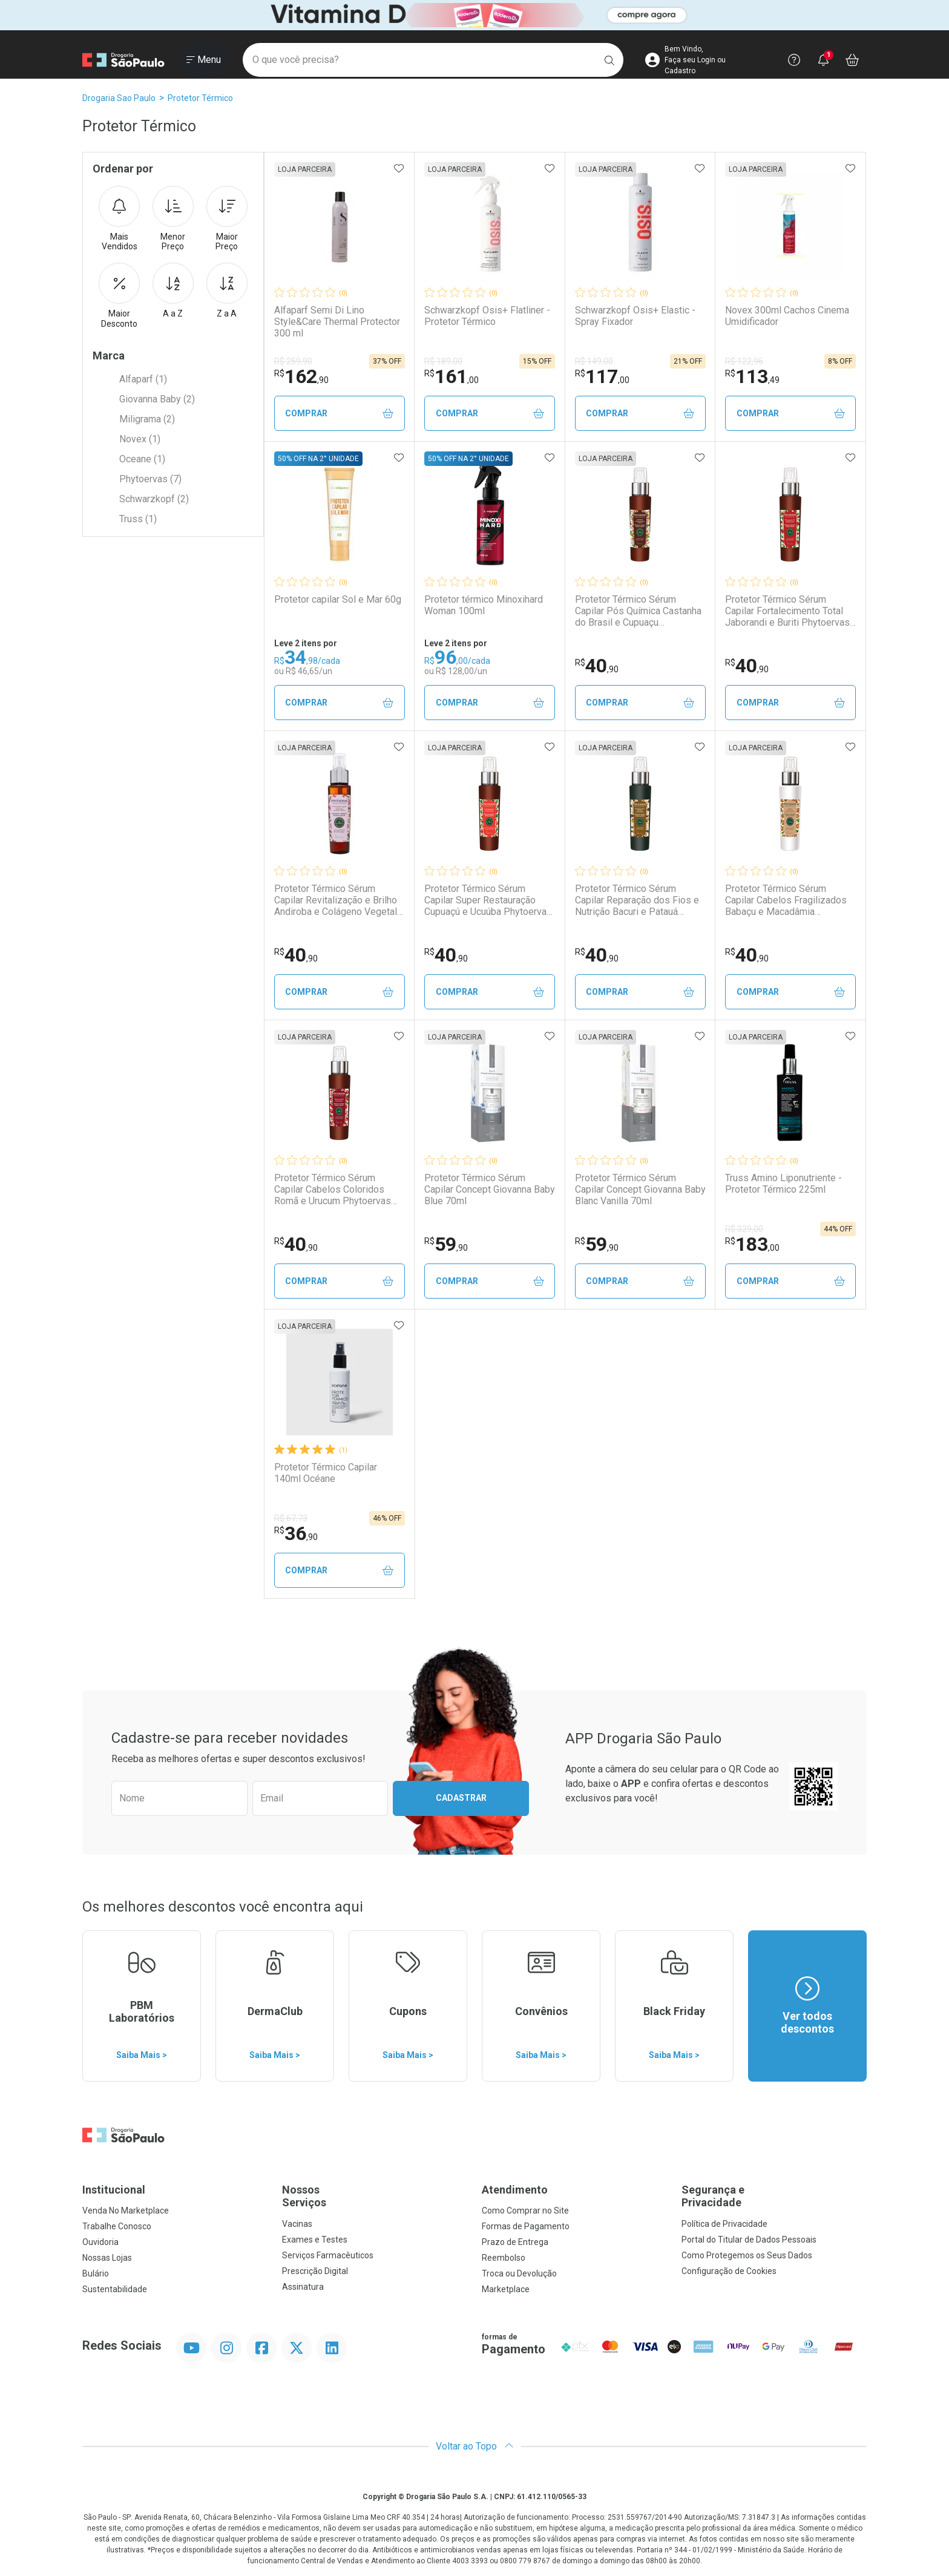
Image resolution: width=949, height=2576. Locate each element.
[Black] (474, 15)
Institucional (113, 2189)
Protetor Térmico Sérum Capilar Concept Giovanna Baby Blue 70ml (489, 1189)
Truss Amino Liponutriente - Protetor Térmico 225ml (783, 1183)
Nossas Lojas (107, 2258)
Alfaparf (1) (143, 379)
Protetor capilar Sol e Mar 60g (337, 599)
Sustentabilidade (114, 2289)
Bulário (95, 2273)
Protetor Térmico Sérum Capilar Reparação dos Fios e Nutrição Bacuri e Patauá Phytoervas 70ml (637, 900)
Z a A (227, 290)
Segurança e (774, 2196)
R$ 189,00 (443, 361)
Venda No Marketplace (125, 2210)
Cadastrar (461, 1798)
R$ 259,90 (293, 361)
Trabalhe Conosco (116, 2226)
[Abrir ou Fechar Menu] (203, 60)
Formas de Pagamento (526, 2226)
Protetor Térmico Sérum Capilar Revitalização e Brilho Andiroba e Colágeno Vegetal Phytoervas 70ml (335, 900)
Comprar (339, 413)
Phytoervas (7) (150, 479)
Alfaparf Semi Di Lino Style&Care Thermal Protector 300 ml (337, 321)
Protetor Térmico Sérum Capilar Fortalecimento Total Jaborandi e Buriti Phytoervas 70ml (787, 611)
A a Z (173, 290)
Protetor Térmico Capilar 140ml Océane (325, 1472)
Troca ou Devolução (519, 2273)
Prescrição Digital (315, 2271)
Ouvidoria (100, 2242)
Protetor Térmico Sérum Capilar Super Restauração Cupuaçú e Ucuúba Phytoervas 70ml (488, 900)
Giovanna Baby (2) (157, 399)
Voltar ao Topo (475, 2446)
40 (597, 665)
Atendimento (515, 2189)
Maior (227, 219)
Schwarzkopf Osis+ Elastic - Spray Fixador (635, 315)
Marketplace (506, 2289)
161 (451, 376)
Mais (119, 219)
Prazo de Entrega (515, 2242)
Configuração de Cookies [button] (729, 2271)
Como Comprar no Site (525, 2210)
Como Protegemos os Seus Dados (746, 2255)
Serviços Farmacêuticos (327, 2255)
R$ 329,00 (744, 1229)
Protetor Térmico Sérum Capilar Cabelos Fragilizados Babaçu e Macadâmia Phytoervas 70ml (786, 900)
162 (301, 376)
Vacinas (297, 2224)
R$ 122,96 (744, 361)
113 (752, 376)
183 (752, 1244)
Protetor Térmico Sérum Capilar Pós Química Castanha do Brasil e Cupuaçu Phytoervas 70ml (638, 611)
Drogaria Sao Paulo (119, 98)
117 (602, 376)
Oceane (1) (142, 459)
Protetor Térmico (200, 98)
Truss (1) (138, 519)
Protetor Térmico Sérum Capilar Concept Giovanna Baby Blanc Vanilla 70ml (640, 1189)
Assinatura (303, 2287)
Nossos (374, 2196)
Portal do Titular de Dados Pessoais (748, 2239)
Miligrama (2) (147, 419)
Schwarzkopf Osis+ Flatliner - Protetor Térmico (487, 315)
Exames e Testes (314, 2239)
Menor (173, 219)
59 (446, 1244)
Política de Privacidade (724, 2224)
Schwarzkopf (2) (154, 499)
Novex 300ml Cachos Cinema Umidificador (787, 315)
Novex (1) (139, 439)
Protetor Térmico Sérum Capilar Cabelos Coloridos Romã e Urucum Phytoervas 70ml (332, 1189)
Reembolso (503, 2258)
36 (296, 1533)
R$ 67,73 (290, 1518)
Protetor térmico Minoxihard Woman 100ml (483, 605)
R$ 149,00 (594, 361)
